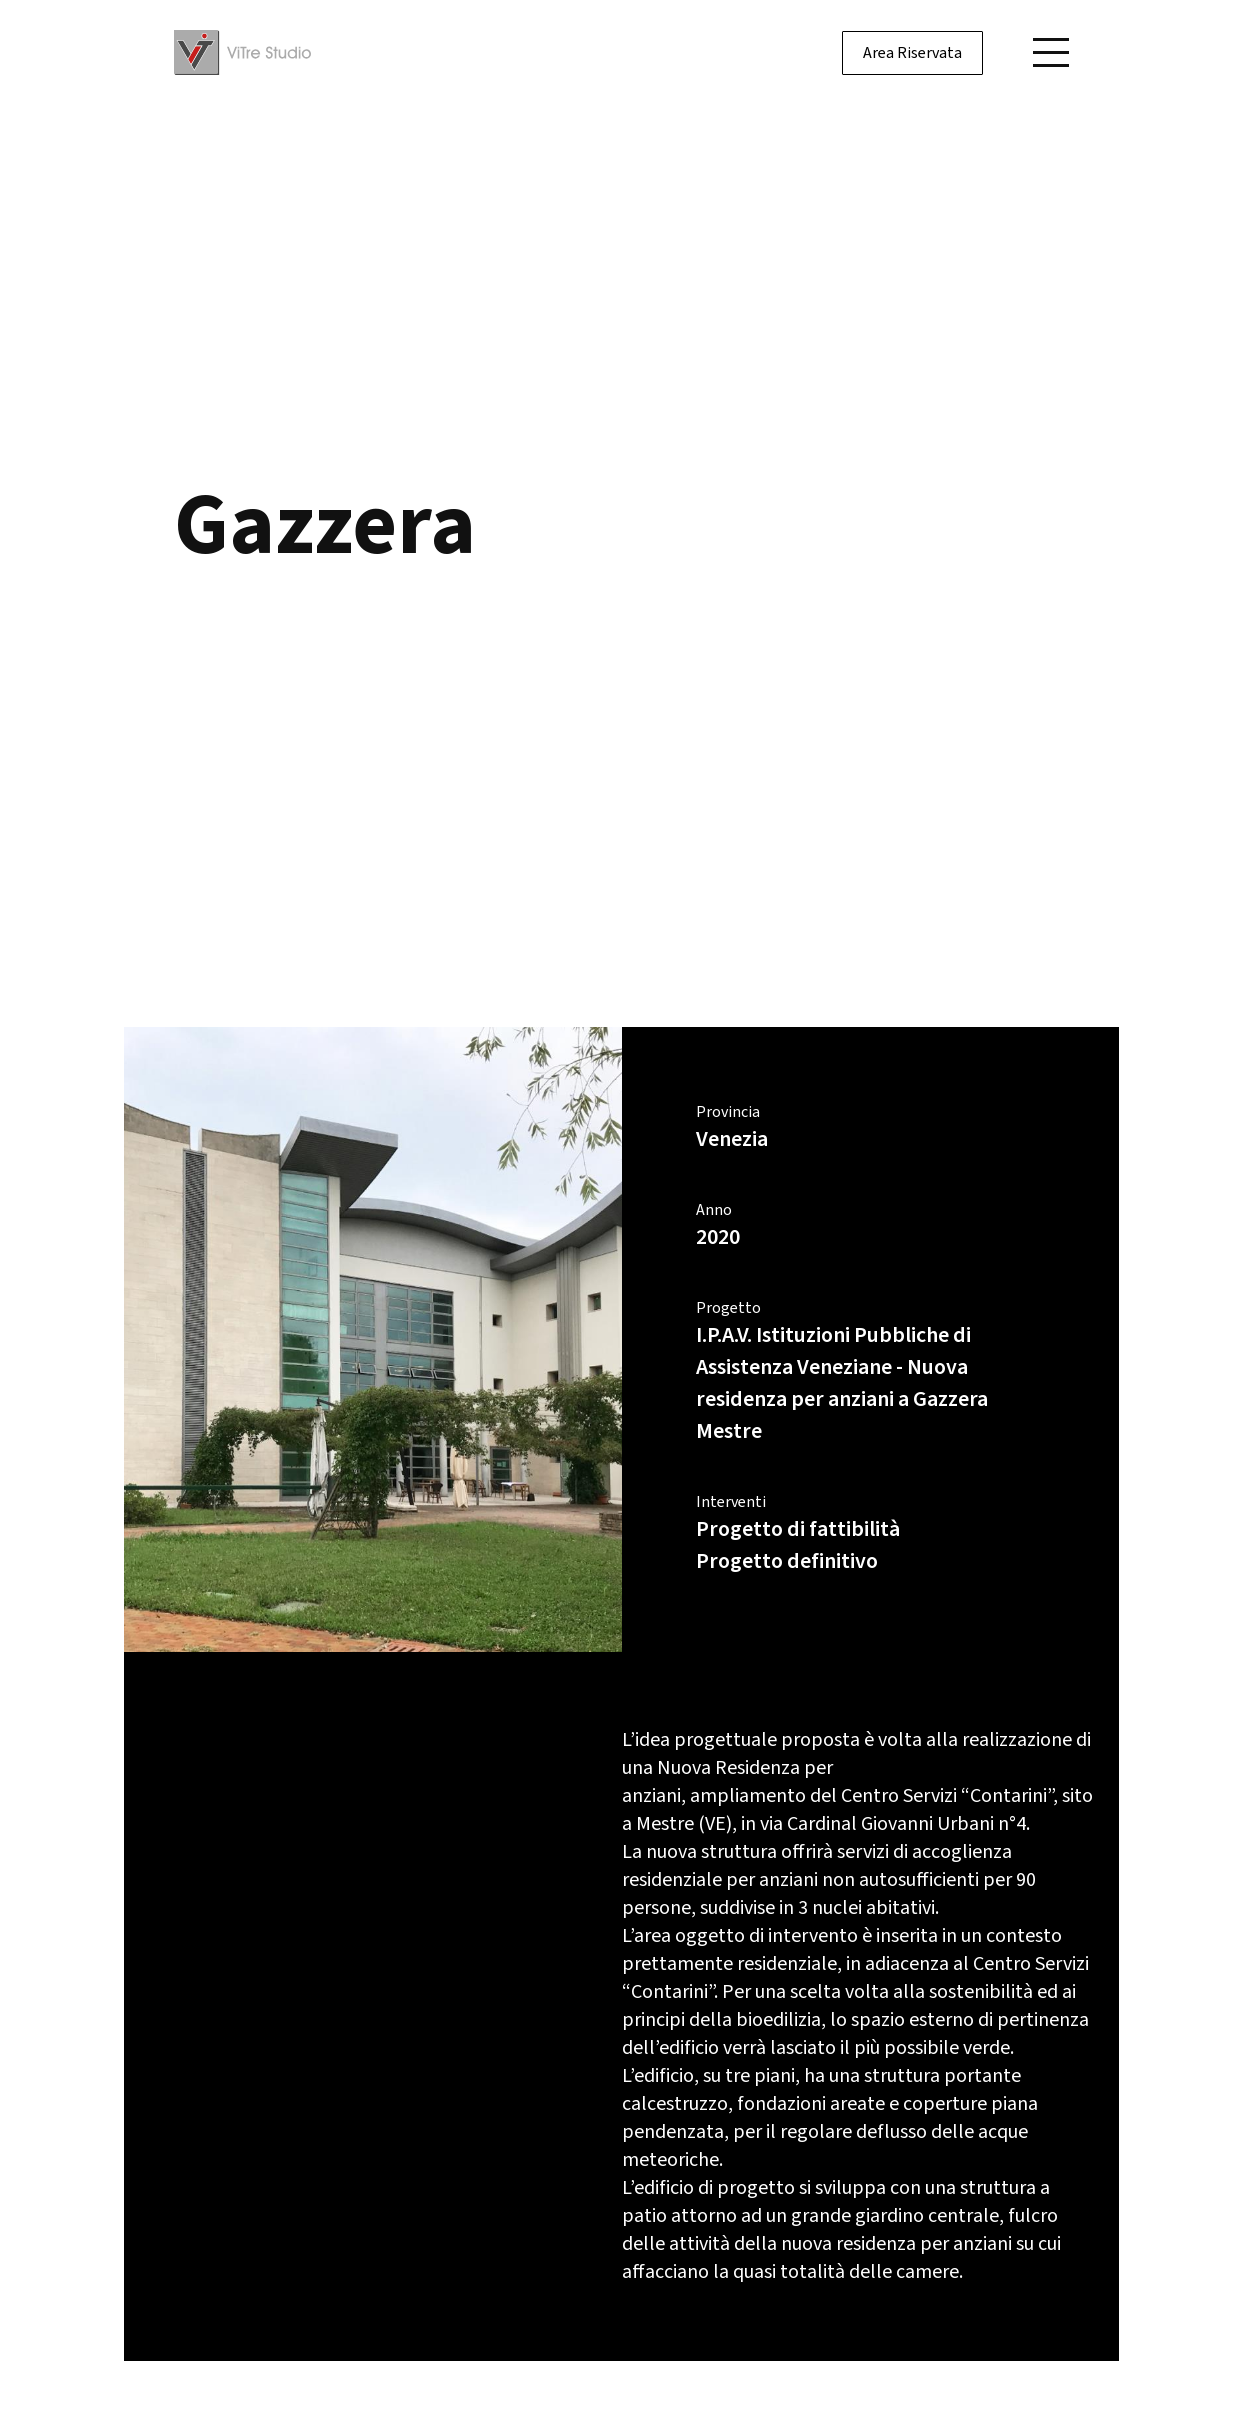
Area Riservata (912, 53)
